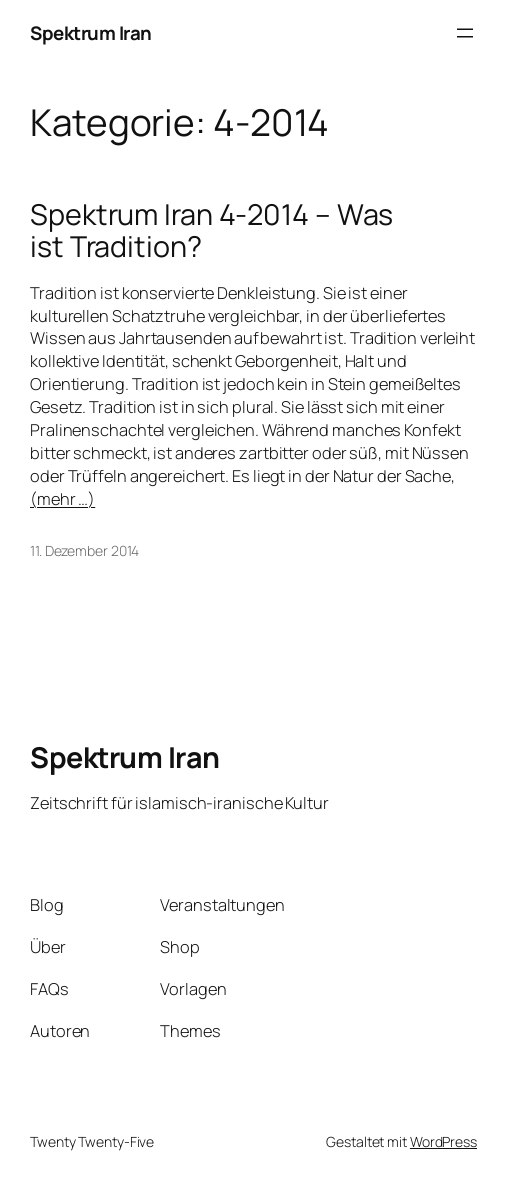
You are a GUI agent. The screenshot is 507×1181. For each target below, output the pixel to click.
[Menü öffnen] (465, 33)
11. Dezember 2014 (84, 550)
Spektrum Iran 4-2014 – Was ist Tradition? (211, 230)
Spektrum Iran (91, 33)
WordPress (443, 1141)
